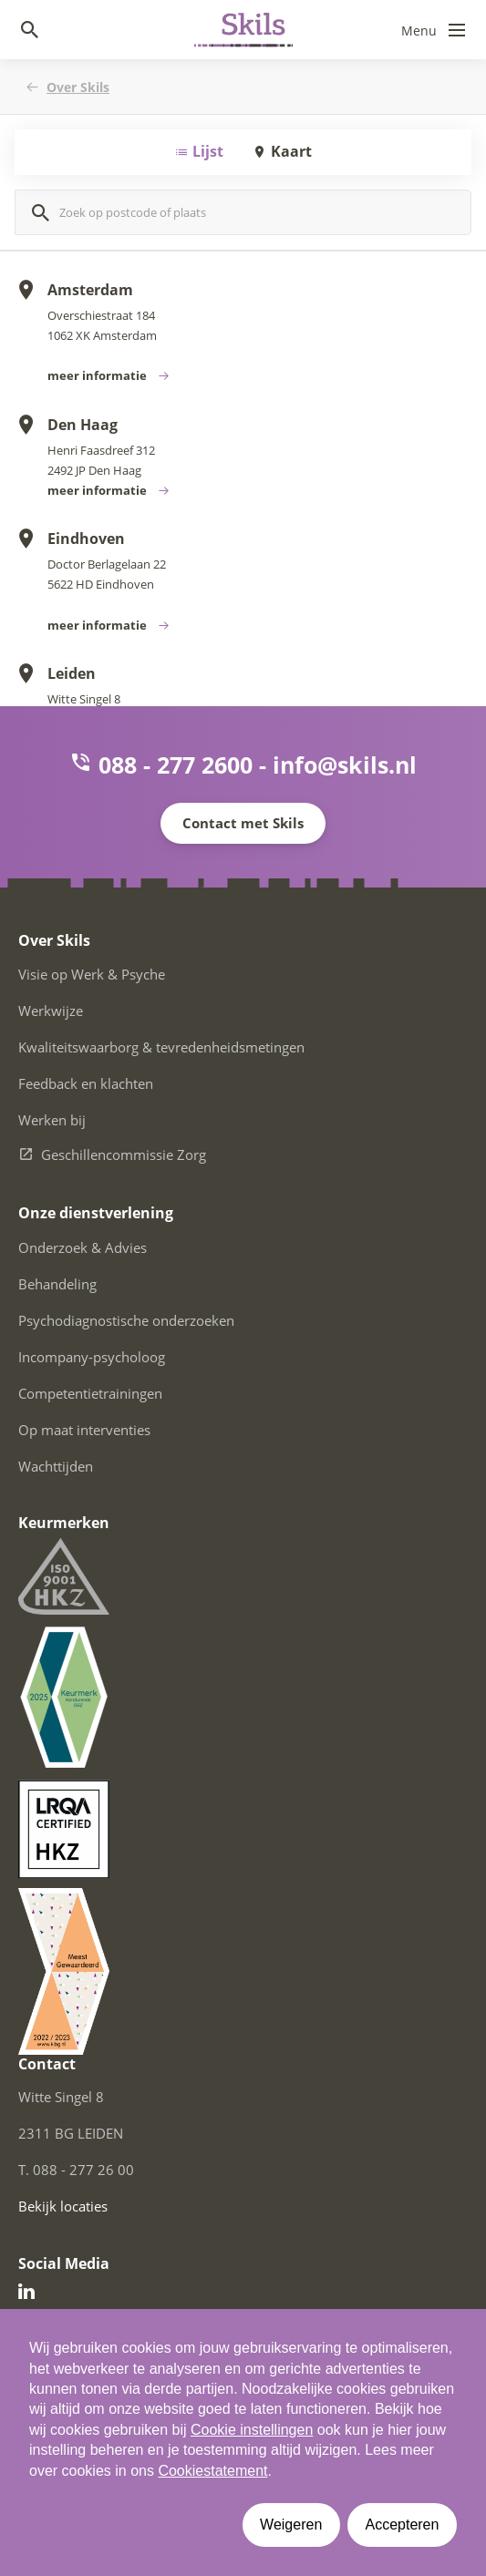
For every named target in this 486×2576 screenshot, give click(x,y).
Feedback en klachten (85, 1083)
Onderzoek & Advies (82, 1247)
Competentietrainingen (90, 1393)
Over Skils (78, 87)
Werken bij (52, 1120)
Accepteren (402, 2524)
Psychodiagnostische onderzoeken (126, 1320)
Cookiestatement (212, 2471)
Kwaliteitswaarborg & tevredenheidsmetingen (161, 1047)
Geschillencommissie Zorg (123, 1154)
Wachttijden (55, 1466)
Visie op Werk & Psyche (91, 974)
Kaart (282, 151)
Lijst (198, 151)
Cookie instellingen (252, 2429)
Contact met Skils (243, 823)
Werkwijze (50, 1010)
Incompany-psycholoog (91, 1357)
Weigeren (291, 2524)
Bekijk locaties (63, 2206)
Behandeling (57, 1284)
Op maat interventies (84, 1430)
